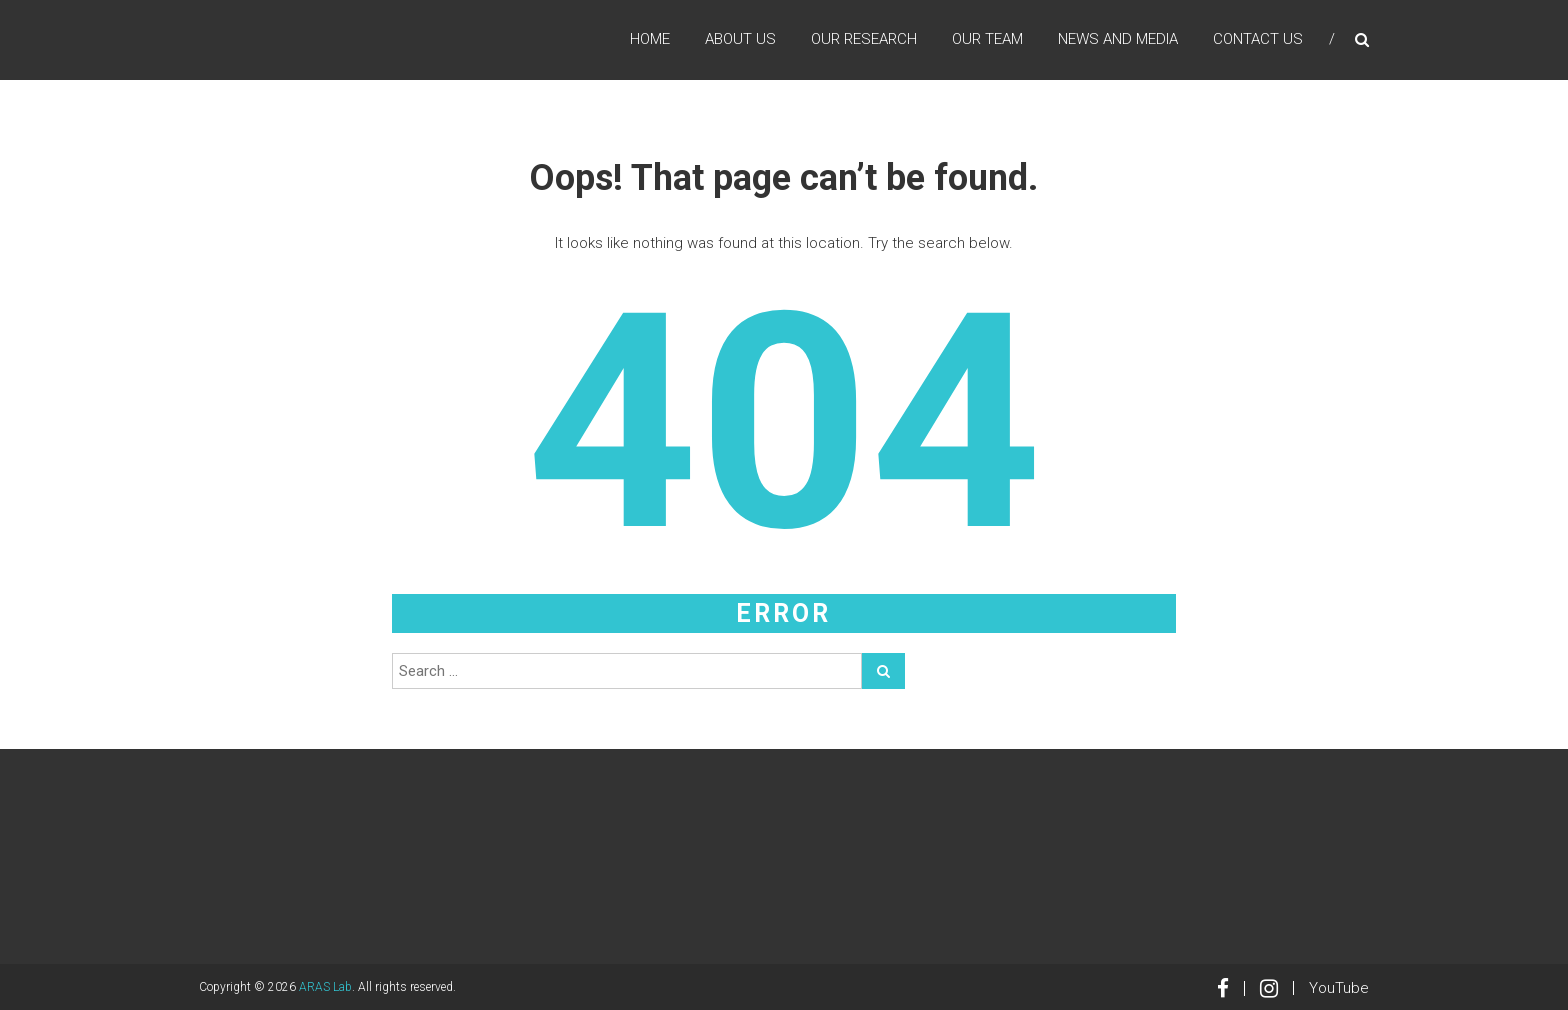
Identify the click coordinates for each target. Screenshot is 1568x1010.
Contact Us (1258, 39)
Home (650, 39)
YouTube (1339, 988)
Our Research (864, 39)
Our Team (987, 39)
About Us (740, 39)
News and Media (1118, 39)
